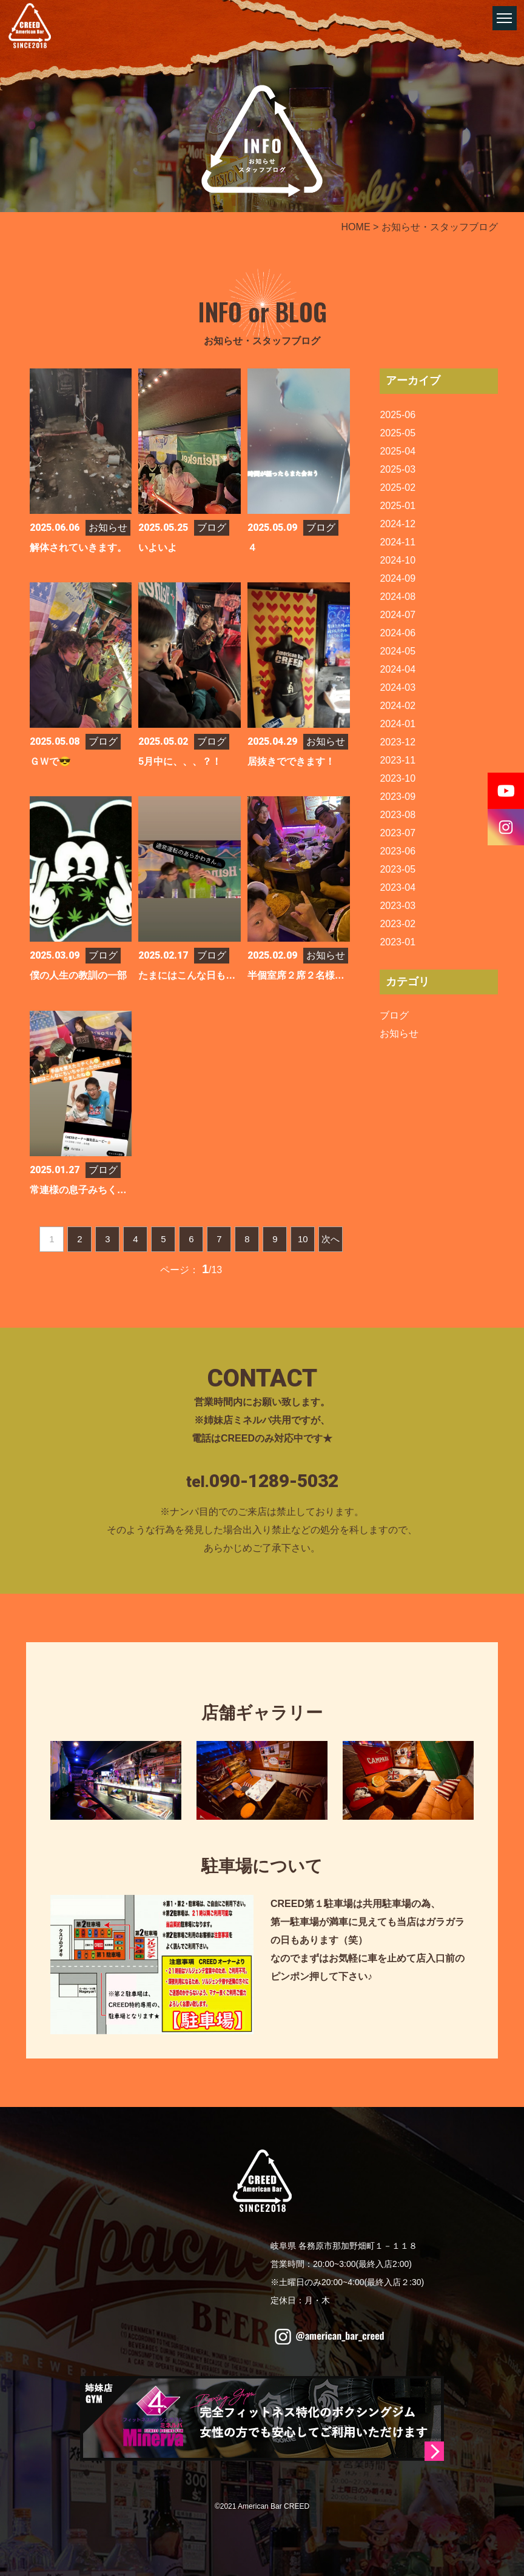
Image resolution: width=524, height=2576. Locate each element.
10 (303, 1239)
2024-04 (397, 669)
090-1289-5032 (273, 1480)
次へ (330, 1239)
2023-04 (397, 887)
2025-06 (397, 415)
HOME (356, 227)
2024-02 (397, 706)
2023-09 (397, 796)
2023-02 (397, 924)
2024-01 (397, 724)
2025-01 (397, 506)
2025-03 (397, 469)
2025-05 (397, 433)
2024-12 (397, 524)
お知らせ (399, 1033)
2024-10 (397, 560)
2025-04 (397, 451)
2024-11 (397, 542)
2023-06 (397, 851)
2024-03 (397, 687)
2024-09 (397, 578)
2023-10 (397, 778)
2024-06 (397, 633)
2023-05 (397, 869)
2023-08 (397, 815)
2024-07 (397, 615)
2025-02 (397, 487)
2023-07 (397, 833)
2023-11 (397, 760)
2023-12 (397, 742)
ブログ (394, 1015)
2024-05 (397, 651)
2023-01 (397, 942)
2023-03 (397, 905)
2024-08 (397, 596)
